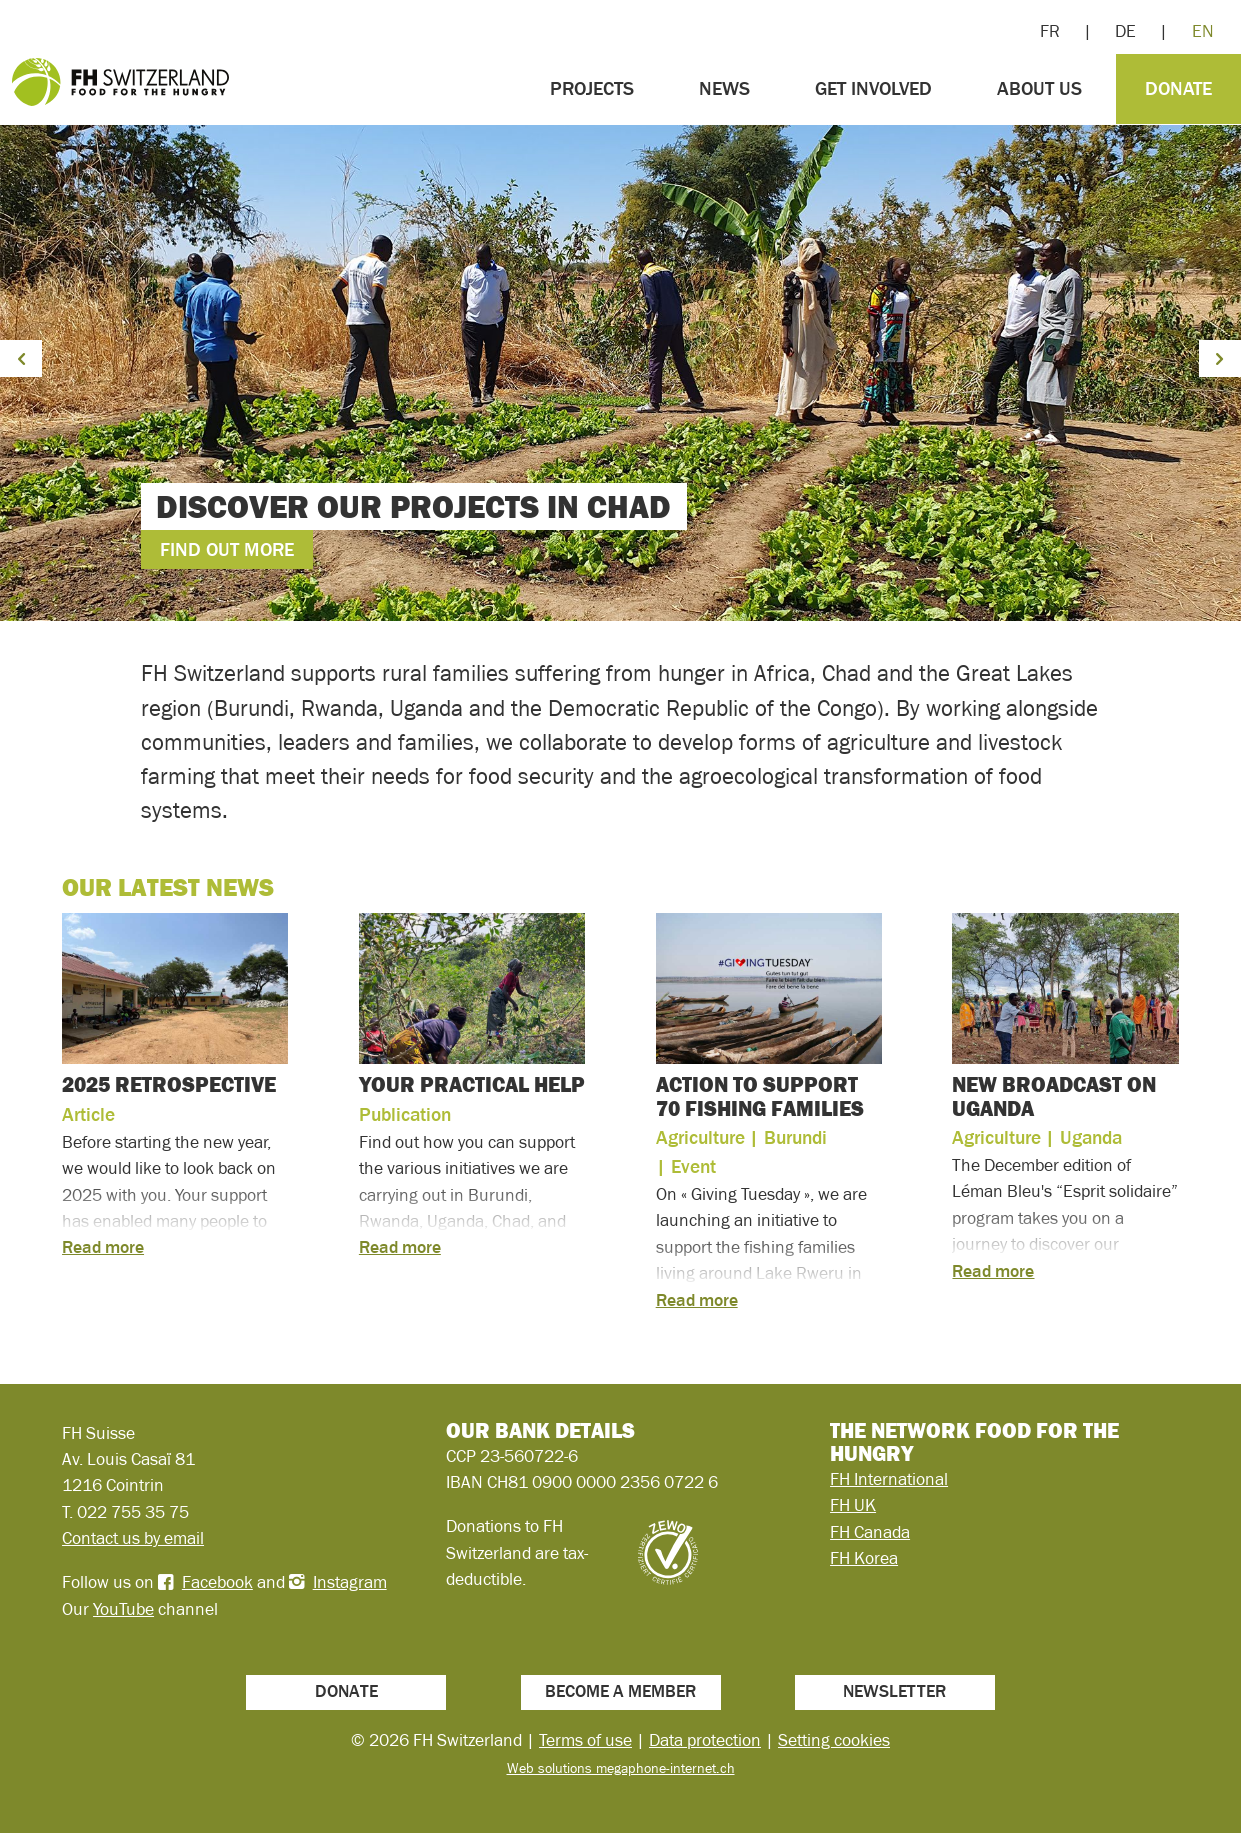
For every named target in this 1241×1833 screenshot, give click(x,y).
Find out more (227, 549)
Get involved (873, 88)
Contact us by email (133, 1538)
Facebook (217, 1582)
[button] (21, 358)
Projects (592, 88)
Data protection (705, 1740)
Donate (1178, 88)
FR (1050, 31)
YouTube (123, 1609)
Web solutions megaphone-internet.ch (621, 1768)
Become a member (620, 1691)
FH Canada (870, 1532)
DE (1125, 31)
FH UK (853, 1505)
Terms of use (585, 1740)
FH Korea (864, 1558)
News (724, 88)
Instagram (350, 1582)
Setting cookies (834, 1740)
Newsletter (894, 1691)
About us (1039, 88)
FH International (889, 1479)
